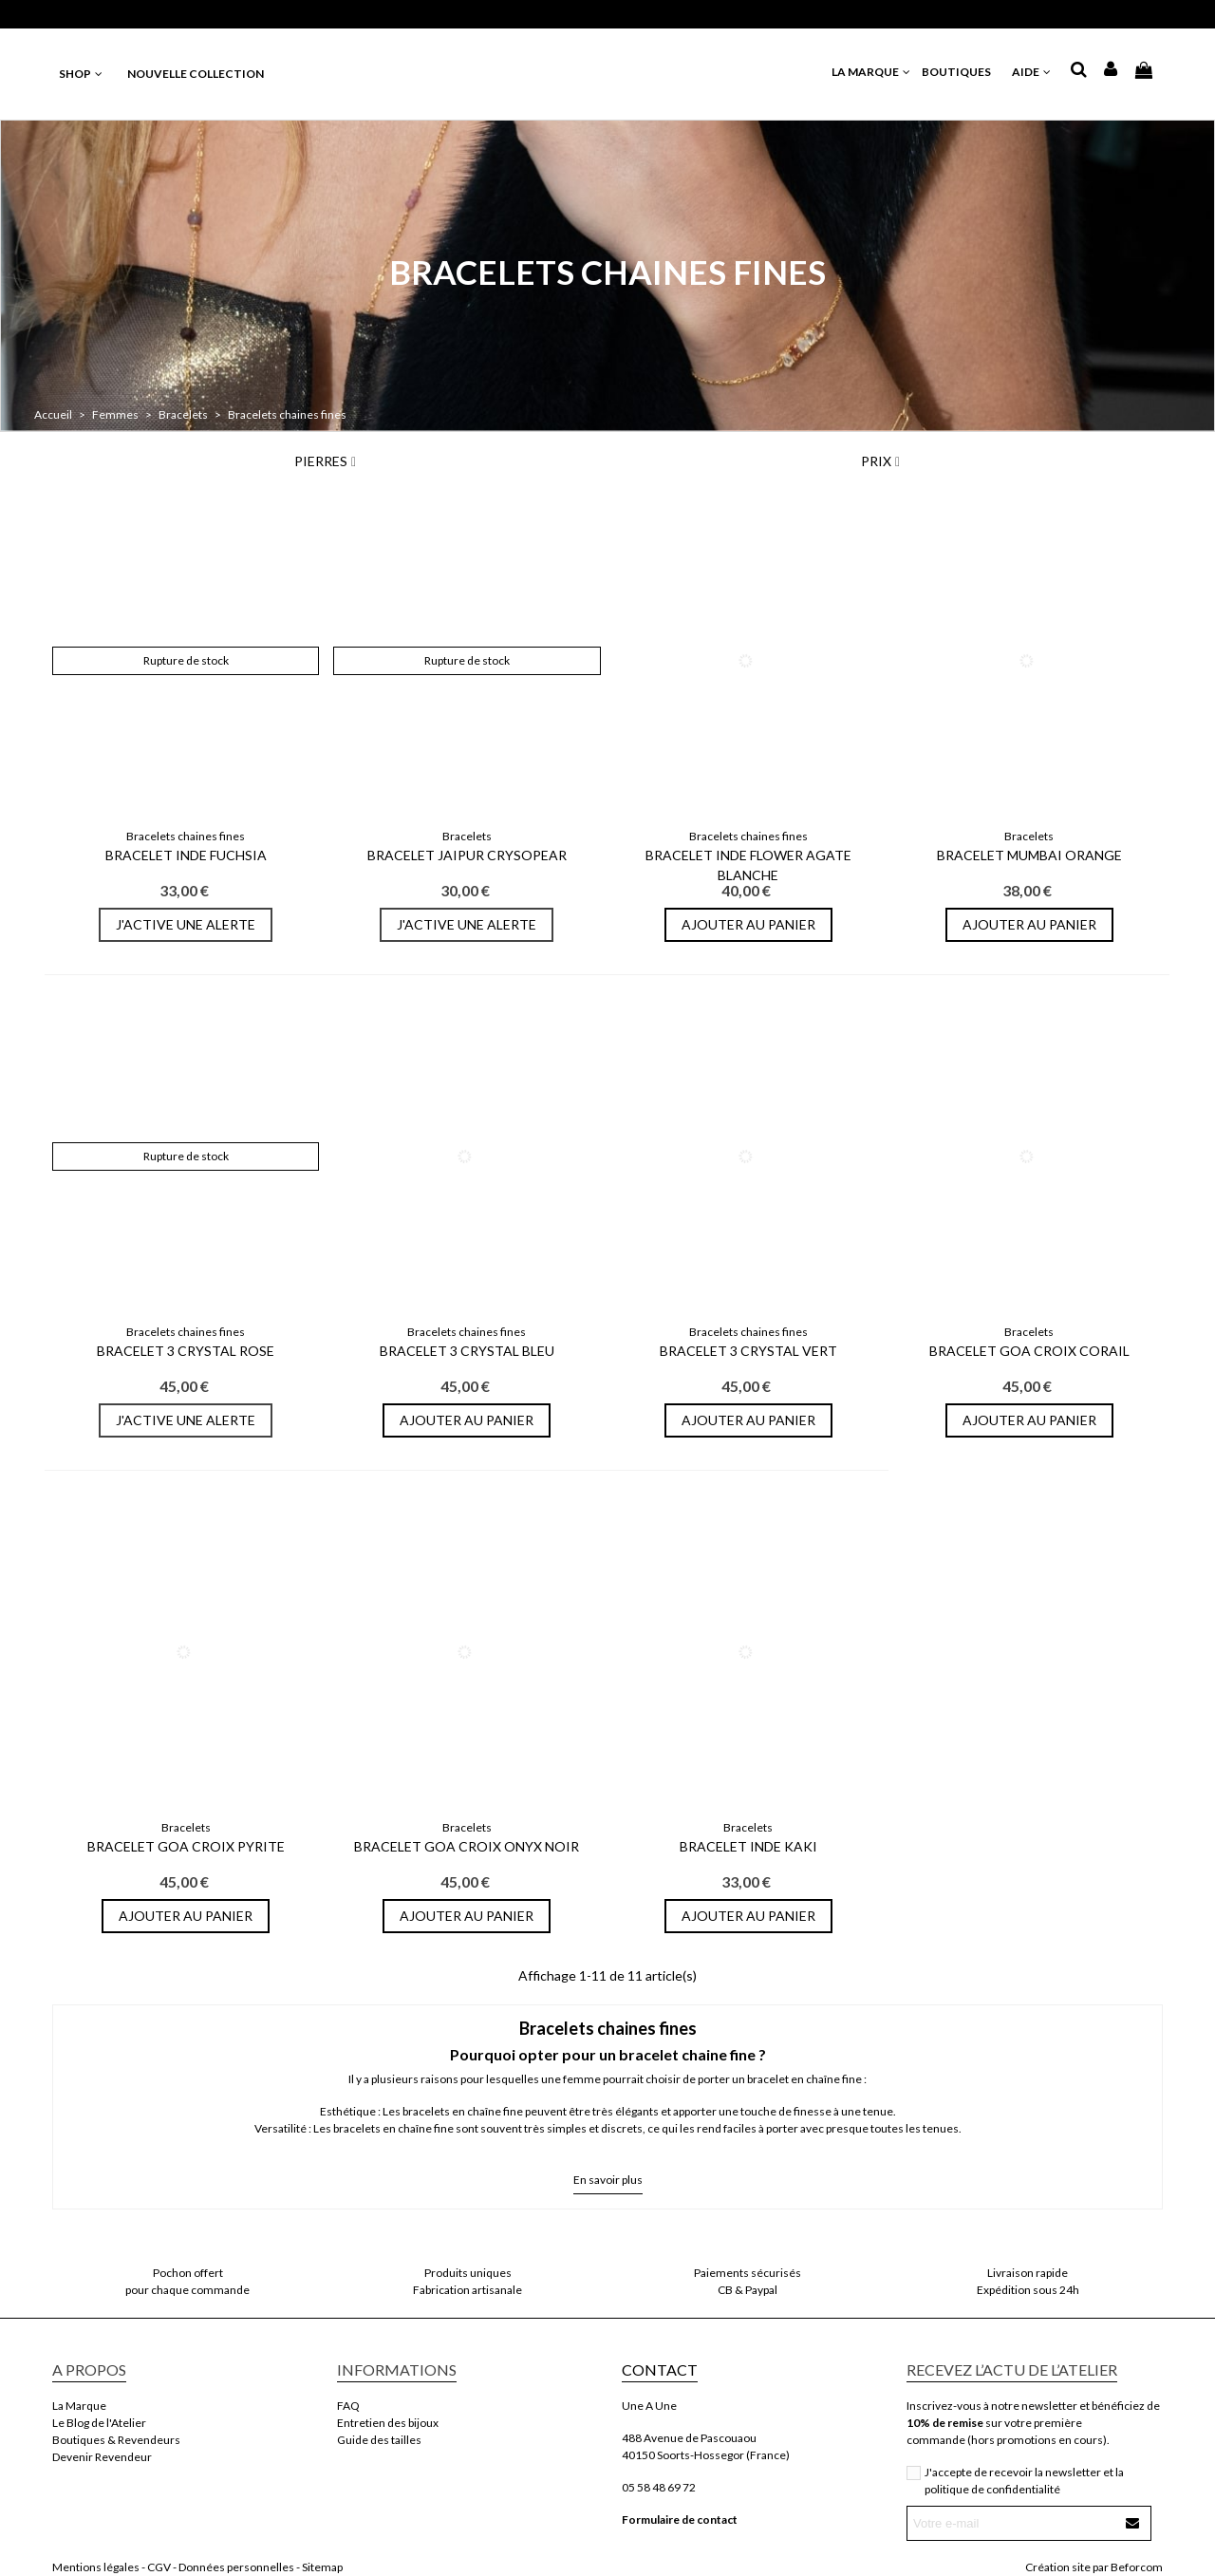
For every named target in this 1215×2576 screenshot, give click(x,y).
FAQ (348, 2405)
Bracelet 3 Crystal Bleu (467, 1351)
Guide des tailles (379, 2440)
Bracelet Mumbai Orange (1029, 855)
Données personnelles (236, 2567)
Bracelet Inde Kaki (748, 1846)
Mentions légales (96, 2567)
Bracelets (467, 836)
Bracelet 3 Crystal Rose (185, 1351)
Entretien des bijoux (388, 2423)
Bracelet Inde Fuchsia (186, 855)
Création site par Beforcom (1094, 2567)
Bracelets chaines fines (185, 836)
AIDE (1032, 72)
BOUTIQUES (962, 72)
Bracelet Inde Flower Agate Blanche (748, 865)
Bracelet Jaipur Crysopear (467, 855)
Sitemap (322, 2567)
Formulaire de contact (680, 2519)
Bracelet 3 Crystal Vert (748, 1351)
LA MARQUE (872, 72)
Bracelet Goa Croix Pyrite (186, 1846)
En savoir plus (608, 2179)
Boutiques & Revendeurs (116, 2440)
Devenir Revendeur (102, 2457)
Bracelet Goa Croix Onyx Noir (466, 1846)
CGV (159, 2567)
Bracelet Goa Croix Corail (1029, 1351)
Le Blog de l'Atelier (99, 2423)
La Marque (79, 2405)
